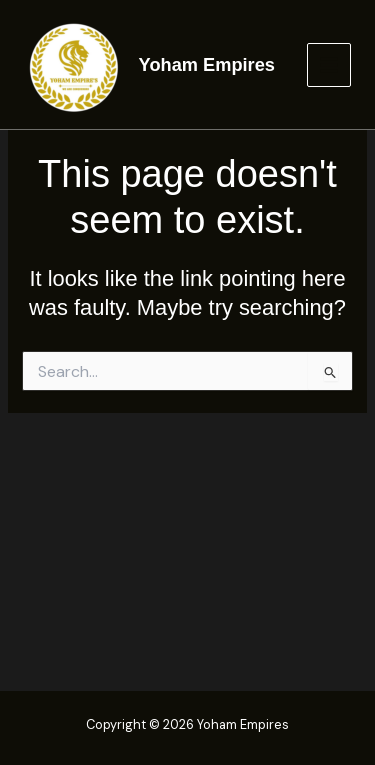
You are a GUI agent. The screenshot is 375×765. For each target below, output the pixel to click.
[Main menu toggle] (329, 65)
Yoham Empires (207, 64)
